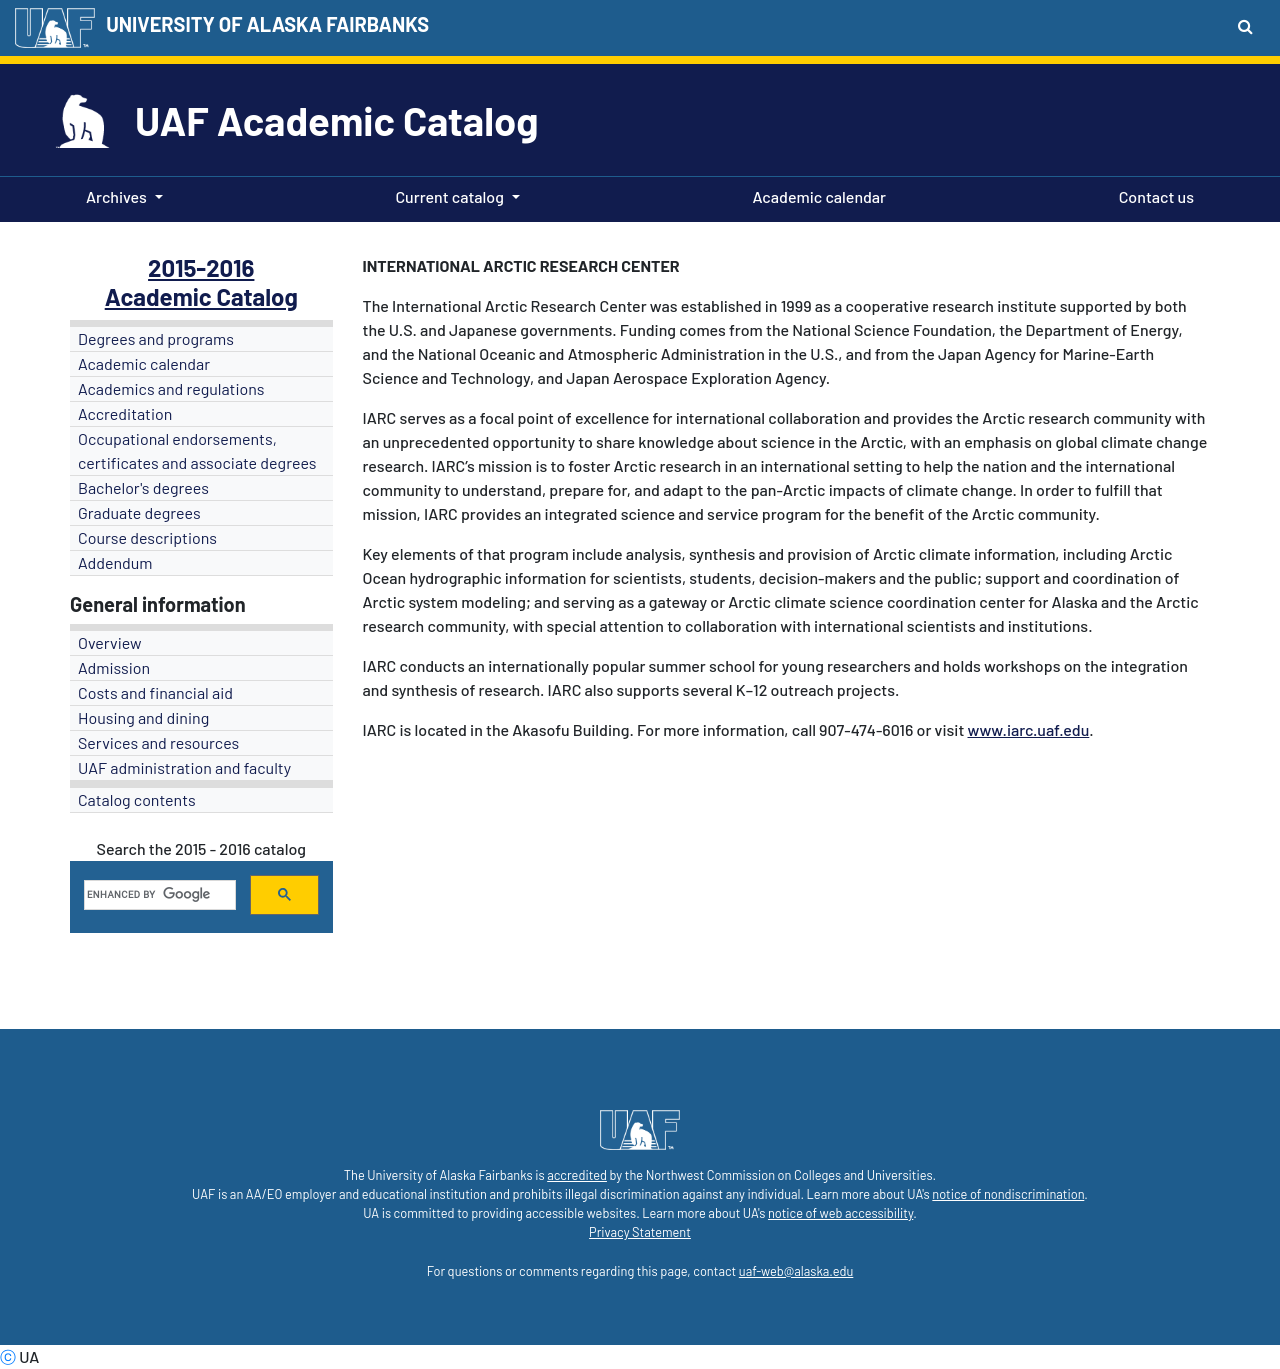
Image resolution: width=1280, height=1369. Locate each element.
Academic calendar (816, 195)
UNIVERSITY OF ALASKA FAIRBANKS (267, 24)
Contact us (1152, 195)
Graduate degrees (139, 512)
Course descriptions (147, 537)
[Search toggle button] (1245, 26)
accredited (577, 1175)
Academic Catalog (201, 296)
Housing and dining (143, 717)
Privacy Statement (640, 1232)
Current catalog (449, 196)
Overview (110, 642)
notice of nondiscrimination (1008, 1194)
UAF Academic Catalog (336, 120)
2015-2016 (201, 267)
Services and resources (158, 742)
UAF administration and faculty (184, 767)
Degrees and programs (156, 338)
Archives (116, 196)
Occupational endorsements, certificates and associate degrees (197, 450)
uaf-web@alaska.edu (796, 1271)
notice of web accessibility (840, 1213)
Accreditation (125, 413)
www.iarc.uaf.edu (1029, 729)
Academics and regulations (171, 388)
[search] (158, 895)
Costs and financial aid (155, 692)
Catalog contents (137, 799)
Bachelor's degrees (143, 487)
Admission (114, 667)
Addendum (115, 562)
